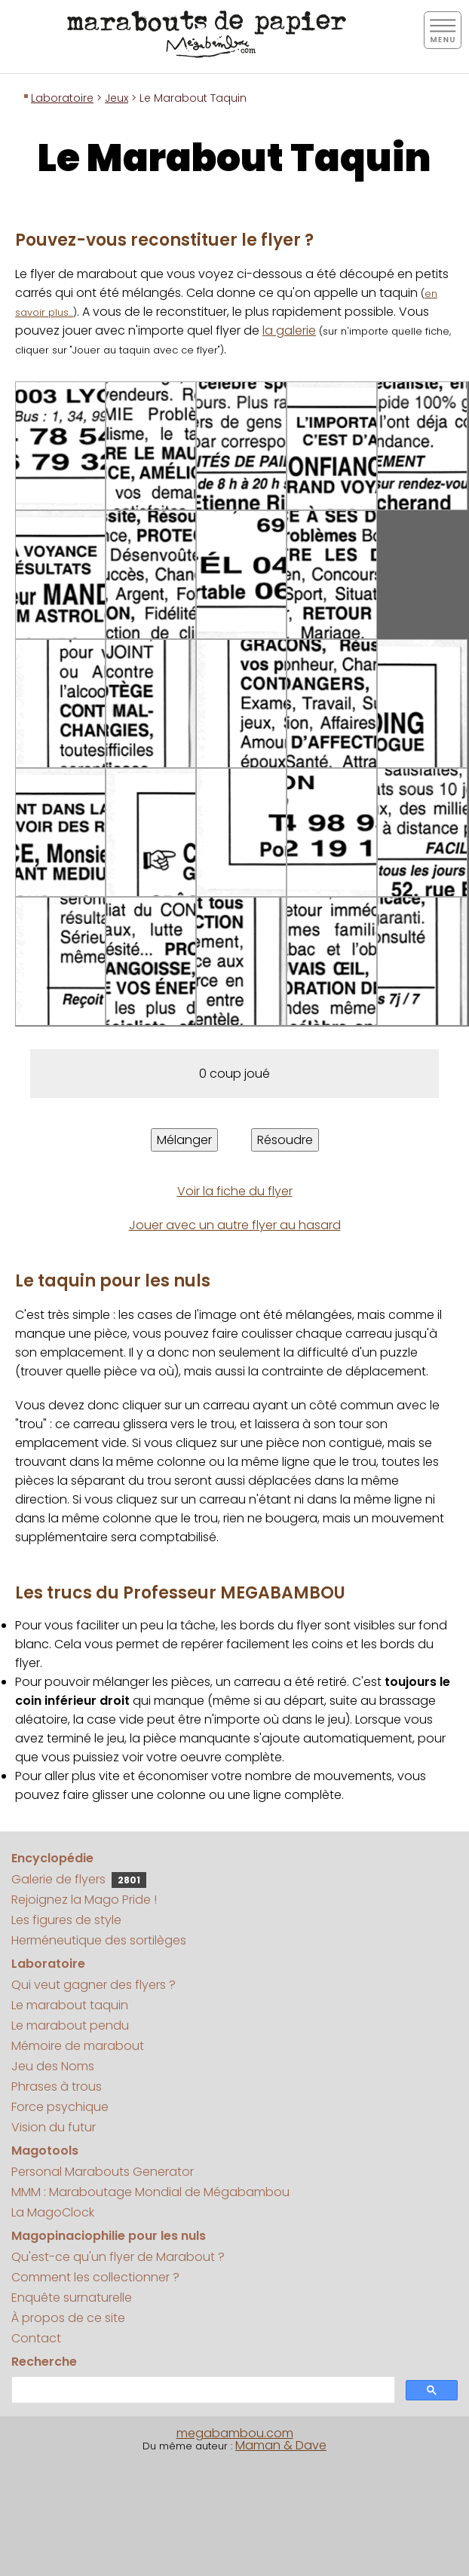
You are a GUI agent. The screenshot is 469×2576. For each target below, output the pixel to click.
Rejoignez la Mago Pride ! (84, 1899)
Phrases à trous (56, 2086)
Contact (36, 2338)
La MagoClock (52, 2212)
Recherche (44, 2361)
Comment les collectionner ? (95, 2277)
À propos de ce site (68, 2318)
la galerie (289, 330)
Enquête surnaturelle (71, 2297)
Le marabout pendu (70, 2025)
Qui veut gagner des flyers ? (93, 1984)
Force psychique (60, 2107)
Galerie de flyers (78, 1879)
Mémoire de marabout (77, 2045)
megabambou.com (234, 2433)
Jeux (116, 98)
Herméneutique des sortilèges (98, 1940)
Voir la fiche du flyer (235, 1191)
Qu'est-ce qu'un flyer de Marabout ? (118, 2256)
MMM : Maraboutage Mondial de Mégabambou (150, 2192)
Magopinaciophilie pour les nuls (108, 2235)
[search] (202, 2390)
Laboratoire (62, 98)
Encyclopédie (52, 1858)
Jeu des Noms (52, 2066)
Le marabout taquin (69, 2005)
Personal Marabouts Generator (102, 2171)
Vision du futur (53, 2127)
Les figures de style (66, 1920)
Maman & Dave (280, 2445)
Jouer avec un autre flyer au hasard (235, 1225)
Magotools (44, 2150)
